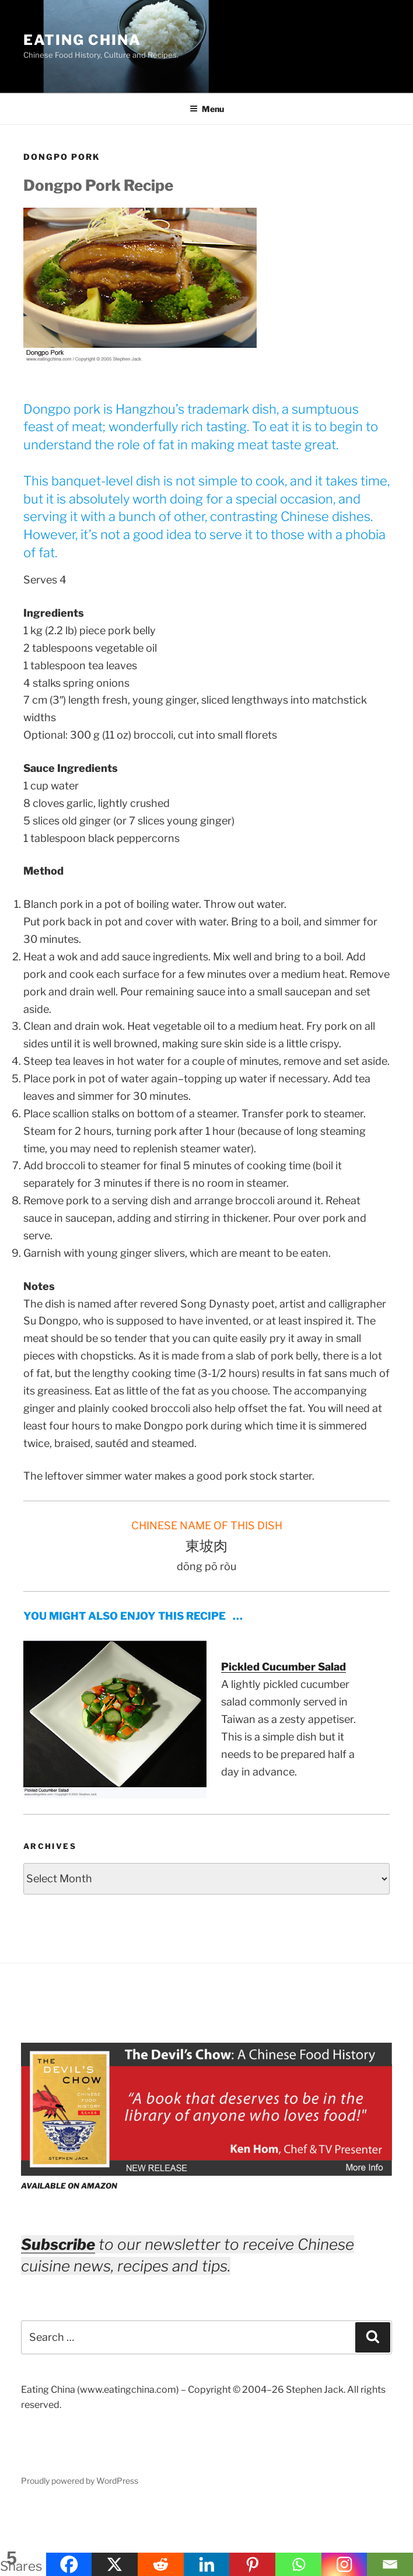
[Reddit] (161, 2564)
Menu (207, 109)
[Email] (390, 2564)
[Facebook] (69, 2564)
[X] (115, 2564)
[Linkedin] (207, 2564)
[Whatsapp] (298, 2564)
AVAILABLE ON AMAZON (69, 2185)
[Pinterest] (252, 2564)
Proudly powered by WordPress (79, 2481)
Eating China (82, 40)
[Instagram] (344, 2564)
